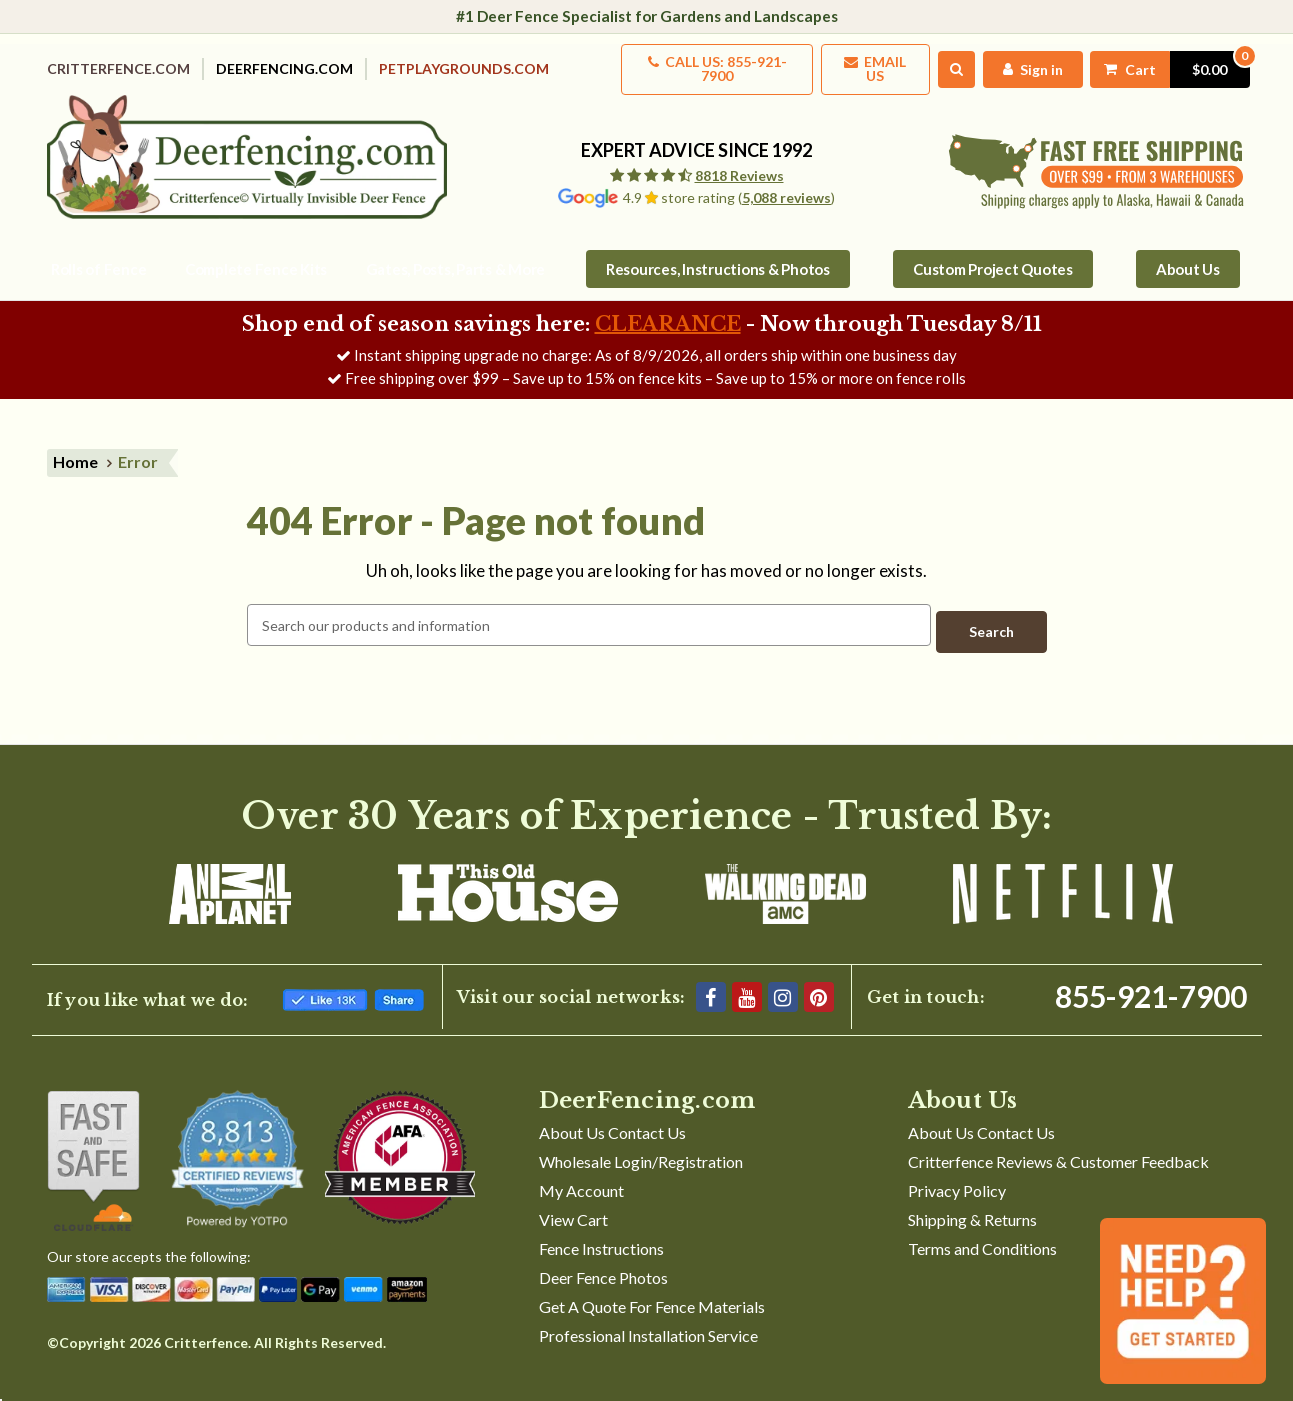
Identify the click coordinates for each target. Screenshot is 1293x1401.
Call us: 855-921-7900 (690, 62)
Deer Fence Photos (603, 1257)
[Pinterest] (819, 977)
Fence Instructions (601, 1228)
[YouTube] (747, 977)
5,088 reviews (786, 184)
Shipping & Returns (972, 1199)
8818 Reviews (739, 162)
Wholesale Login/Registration (641, 1141)
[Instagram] (783, 977)
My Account (581, 1170)
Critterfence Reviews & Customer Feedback (1058, 1141)
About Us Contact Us (612, 1112)
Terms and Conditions (982, 1228)
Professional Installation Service (648, 1315)
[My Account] (1019, 62)
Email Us (856, 62)
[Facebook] (711, 977)
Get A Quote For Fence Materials (652, 1286)
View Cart (573, 1199)
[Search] (941, 63)
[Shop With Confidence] (93, 1141)
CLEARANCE (668, 311)
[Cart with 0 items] (1162, 62)
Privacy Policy (957, 1170)
